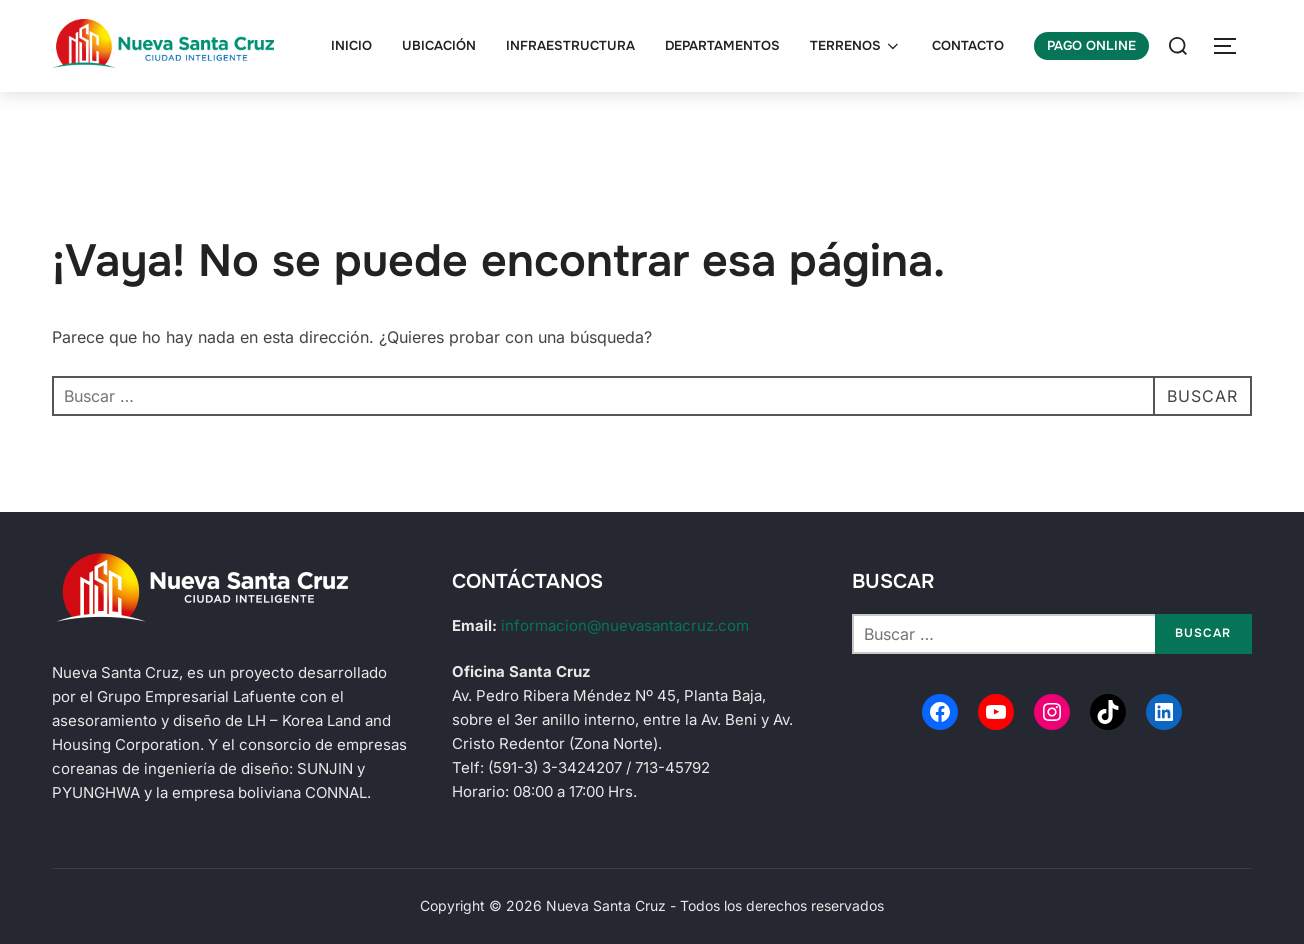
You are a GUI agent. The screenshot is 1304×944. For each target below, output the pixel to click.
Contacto (968, 45)
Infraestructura (570, 45)
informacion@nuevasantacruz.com (625, 625)
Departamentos (722, 45)
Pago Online (1091, 45)
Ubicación (439, 45)
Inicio (351, 45)
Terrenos (856, 46)
